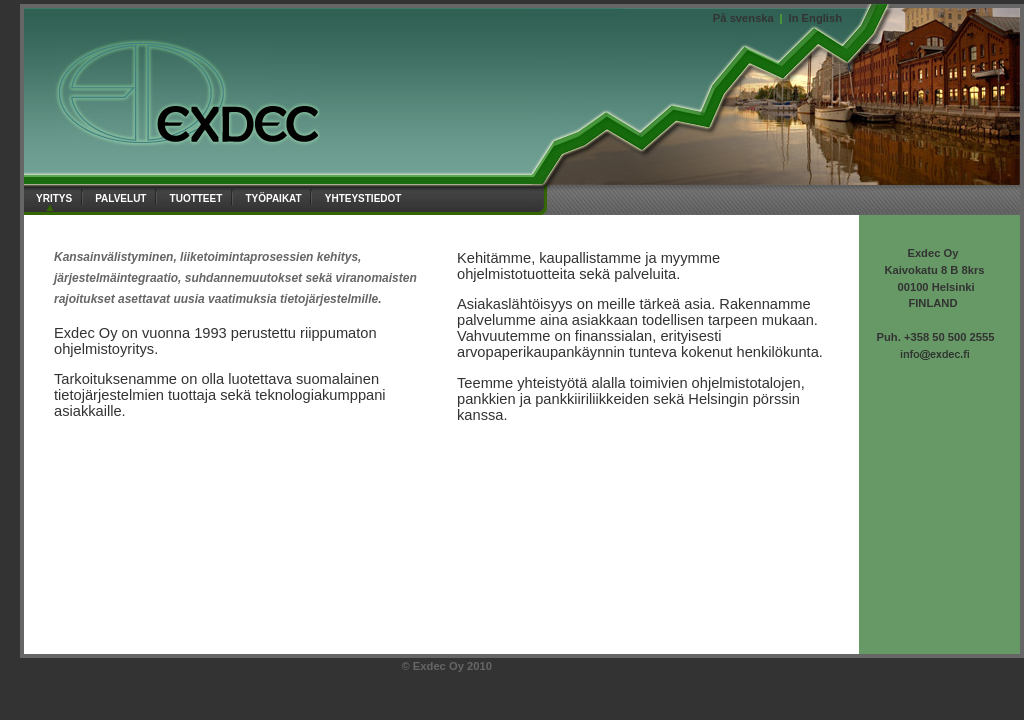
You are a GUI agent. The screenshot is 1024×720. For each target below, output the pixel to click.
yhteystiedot (365, 197)
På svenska (743, 18)
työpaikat (275, 197)
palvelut (122, 197)
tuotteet (198, 197)
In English (815, 18)
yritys (56, 197)
